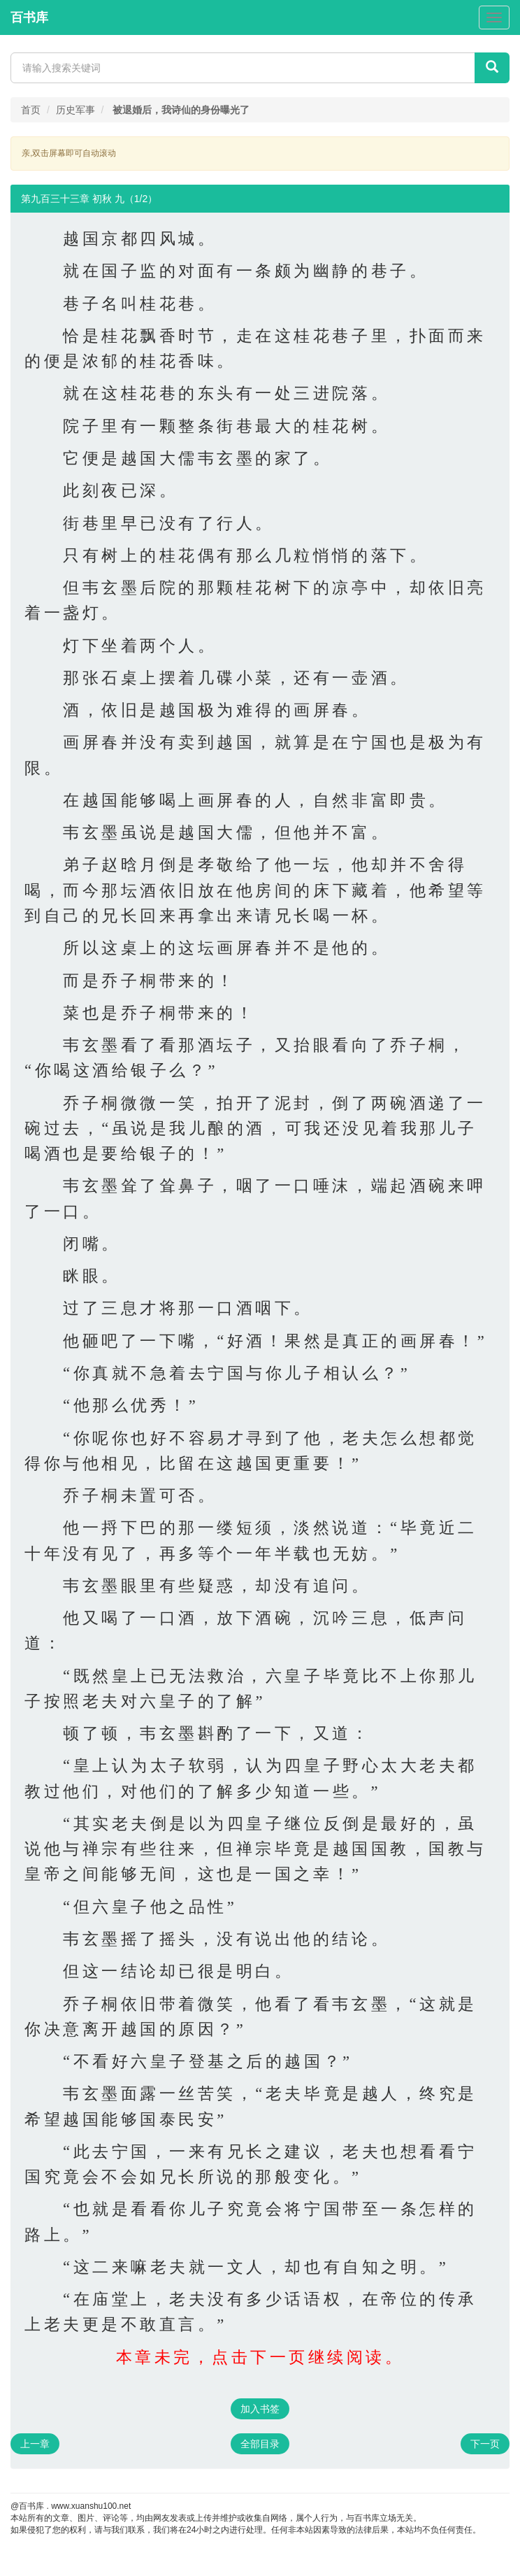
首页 (31, 109)
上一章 (35, 2443)
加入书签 (260, 2408)
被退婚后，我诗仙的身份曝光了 (181, 109)
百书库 (29, 17)
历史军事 (75, 109)
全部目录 (260, 2443)
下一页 (485, 2443)
